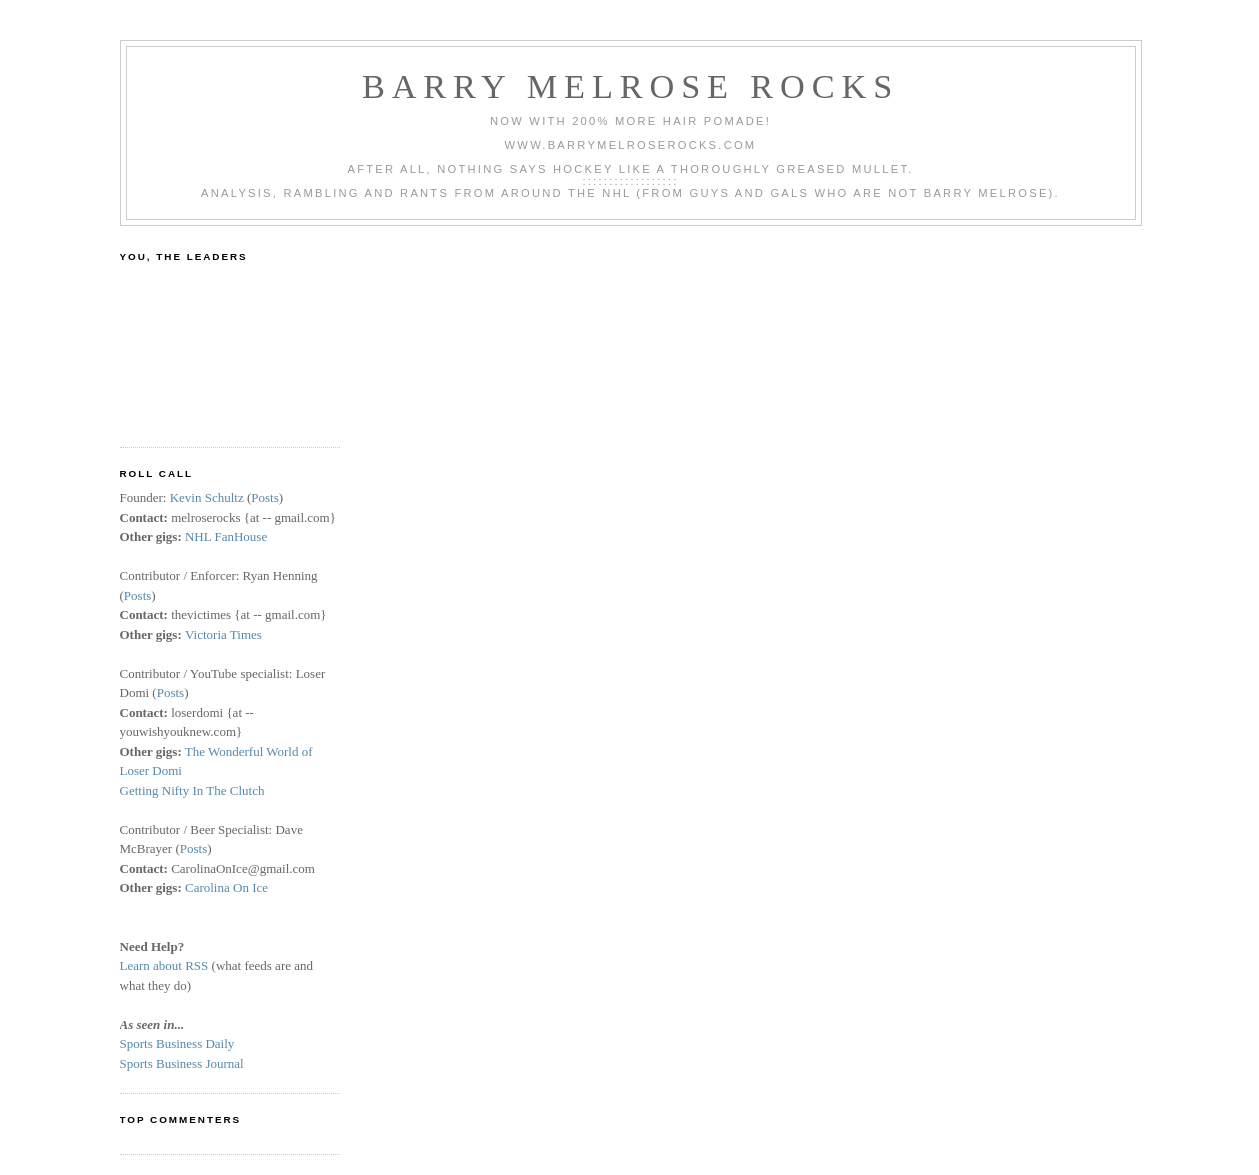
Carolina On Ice (226, 887)
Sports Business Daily (177, 1043)
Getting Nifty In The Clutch (192, 790)
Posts (264, 497)
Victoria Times (223, 634)
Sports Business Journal (182, 1063)
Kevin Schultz (207, 497)
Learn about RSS (164, 965)
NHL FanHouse (226, 536)
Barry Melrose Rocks (630, 86)
